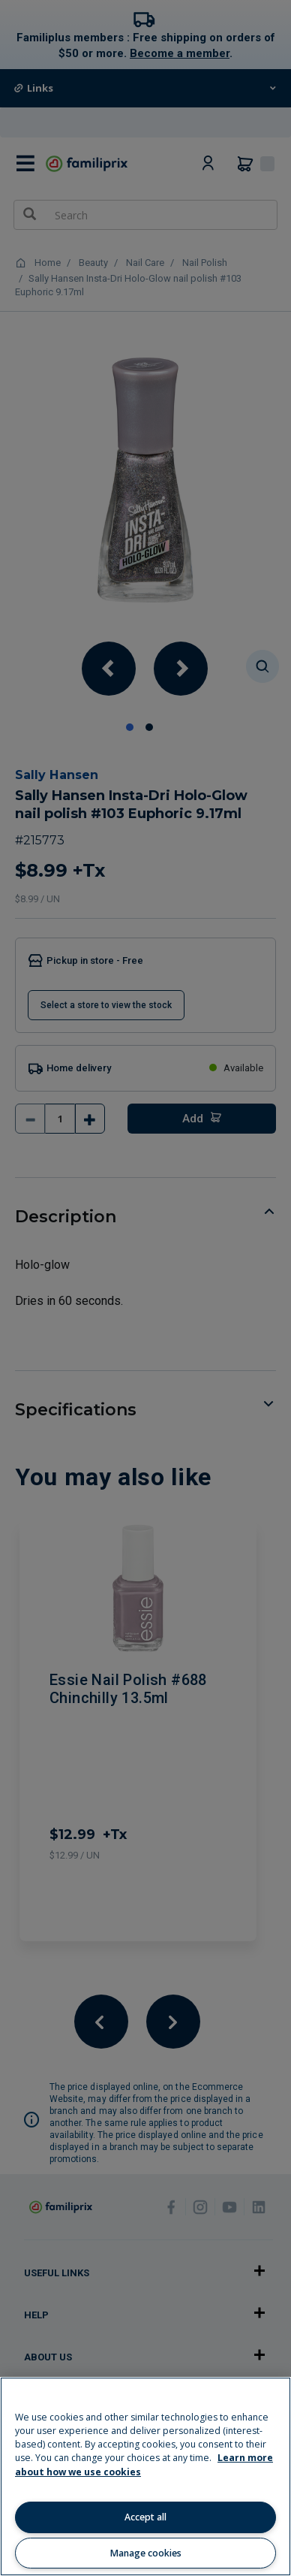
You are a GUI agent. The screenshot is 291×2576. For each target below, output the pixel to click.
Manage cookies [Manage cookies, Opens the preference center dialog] (146, 2553)
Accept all (145, 2517)
